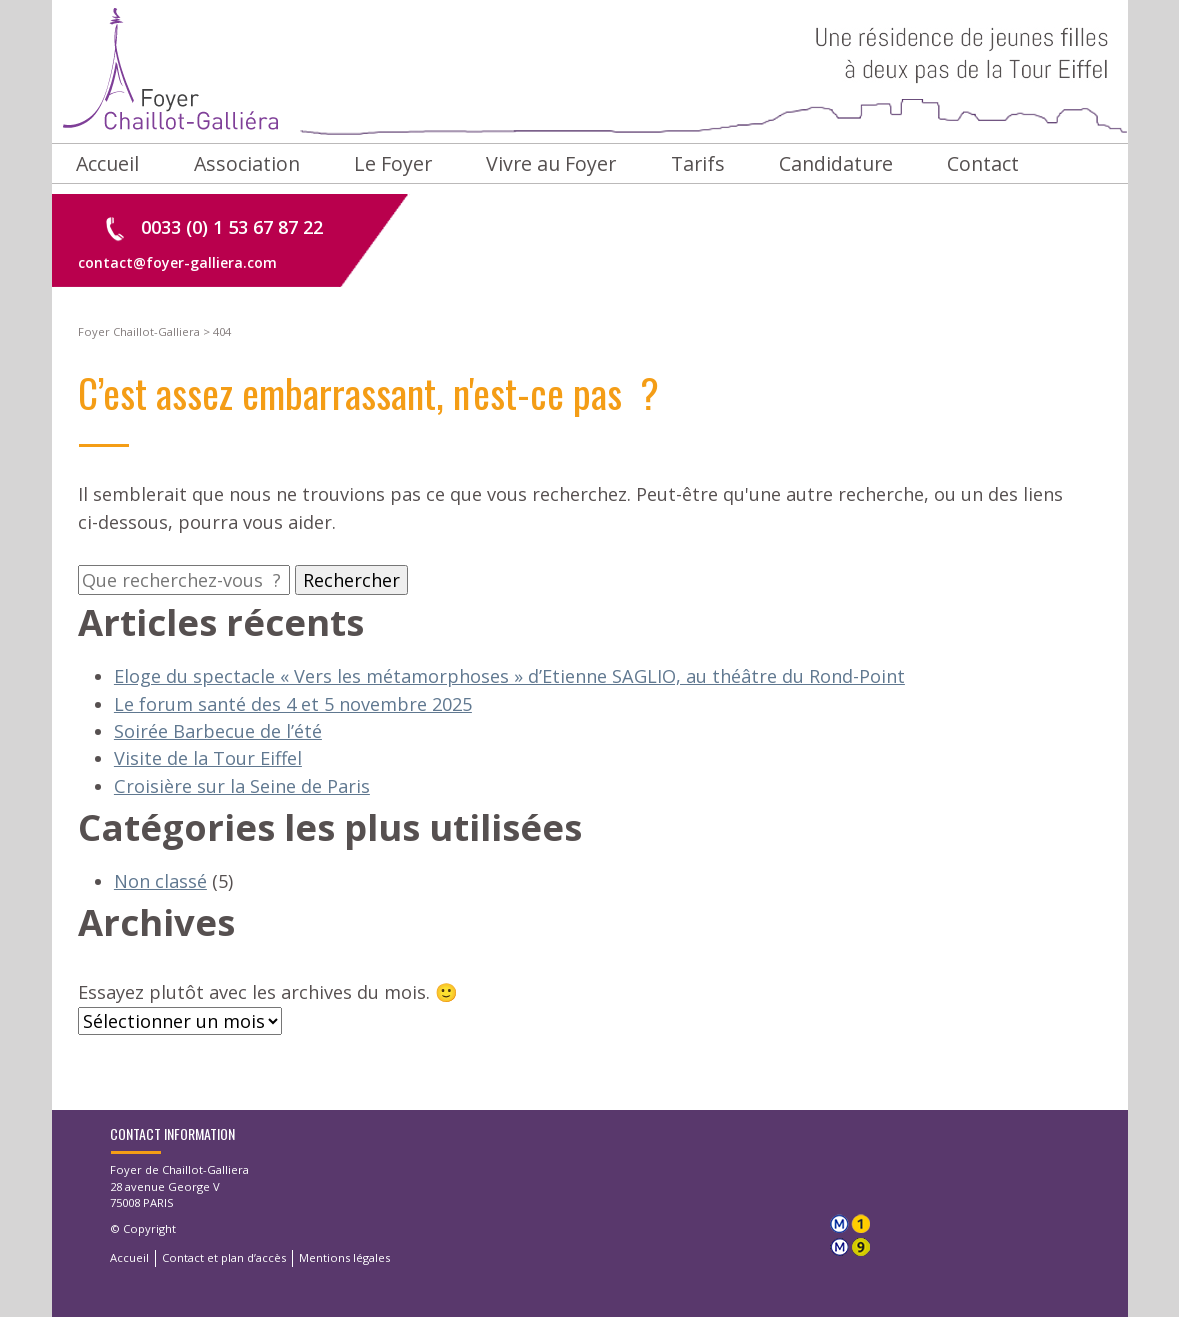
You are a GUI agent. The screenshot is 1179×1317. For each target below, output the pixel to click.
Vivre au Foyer (551, 163)
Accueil (107, 163)
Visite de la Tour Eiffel (208, 758)
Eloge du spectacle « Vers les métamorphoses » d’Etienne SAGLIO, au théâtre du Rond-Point (509, 676)
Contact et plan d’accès (224, 1257)
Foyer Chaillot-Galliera (590, 71)
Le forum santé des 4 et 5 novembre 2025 (293, 704)
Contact (983, 163)
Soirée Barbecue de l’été (218, 731)
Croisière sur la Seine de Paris (242, 786)
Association (247, 163)
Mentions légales (344, 1257)
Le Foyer (393, 163)
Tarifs (698, 163)
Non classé (160, 881)
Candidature (836, 163)
